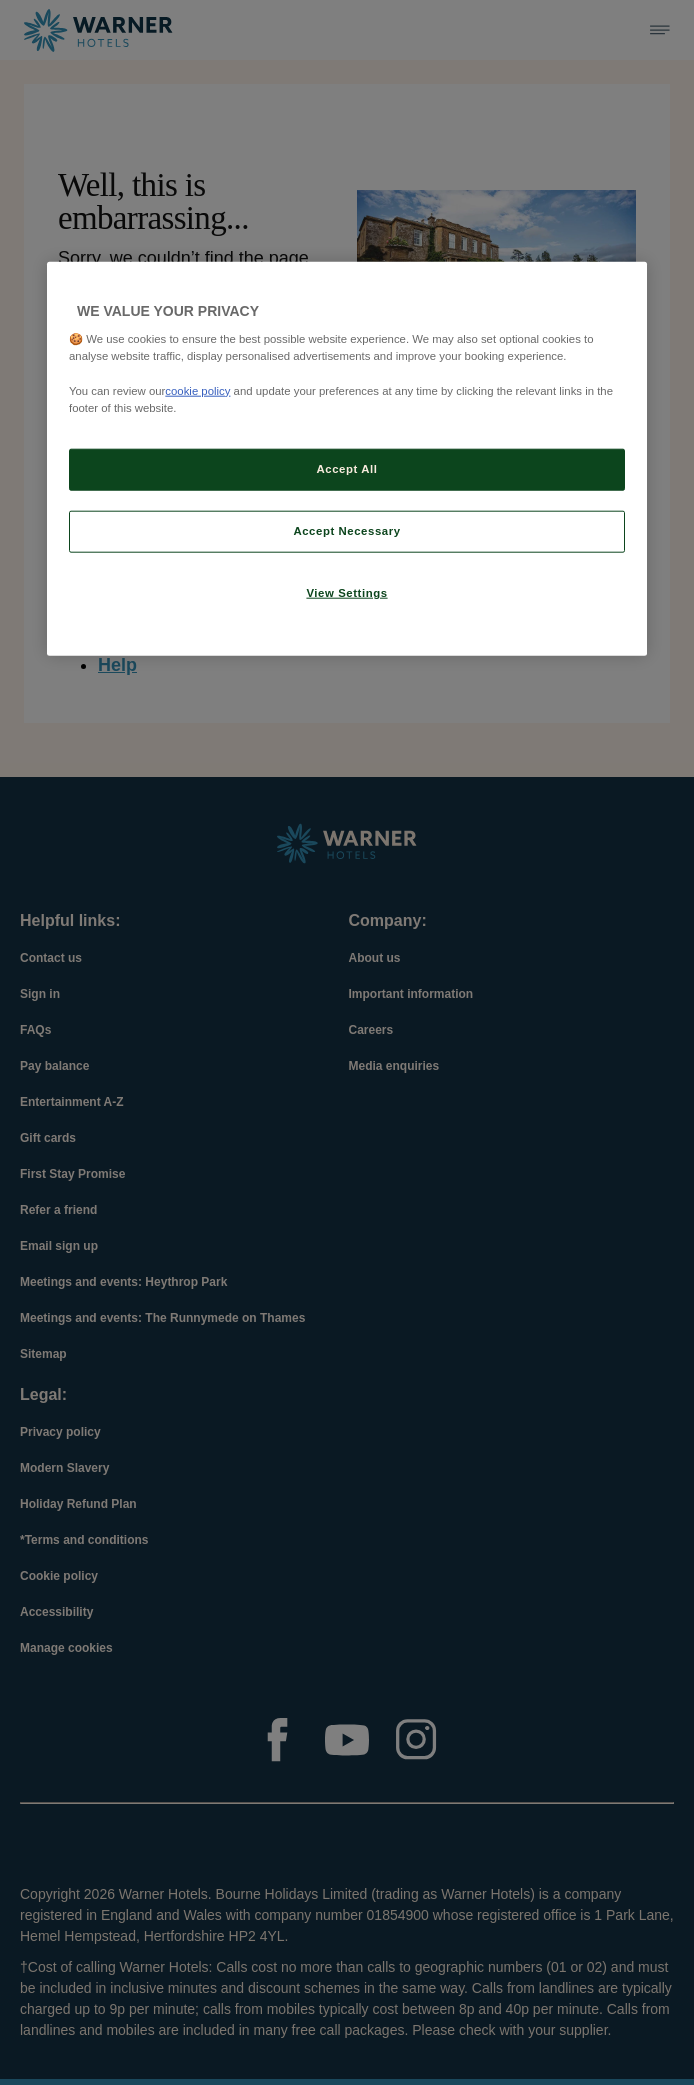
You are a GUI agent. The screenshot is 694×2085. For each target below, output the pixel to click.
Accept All (347, 468)
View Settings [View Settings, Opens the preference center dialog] (346, 592)
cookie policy (197, 390)
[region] (347, 458)
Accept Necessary (346, 530)
